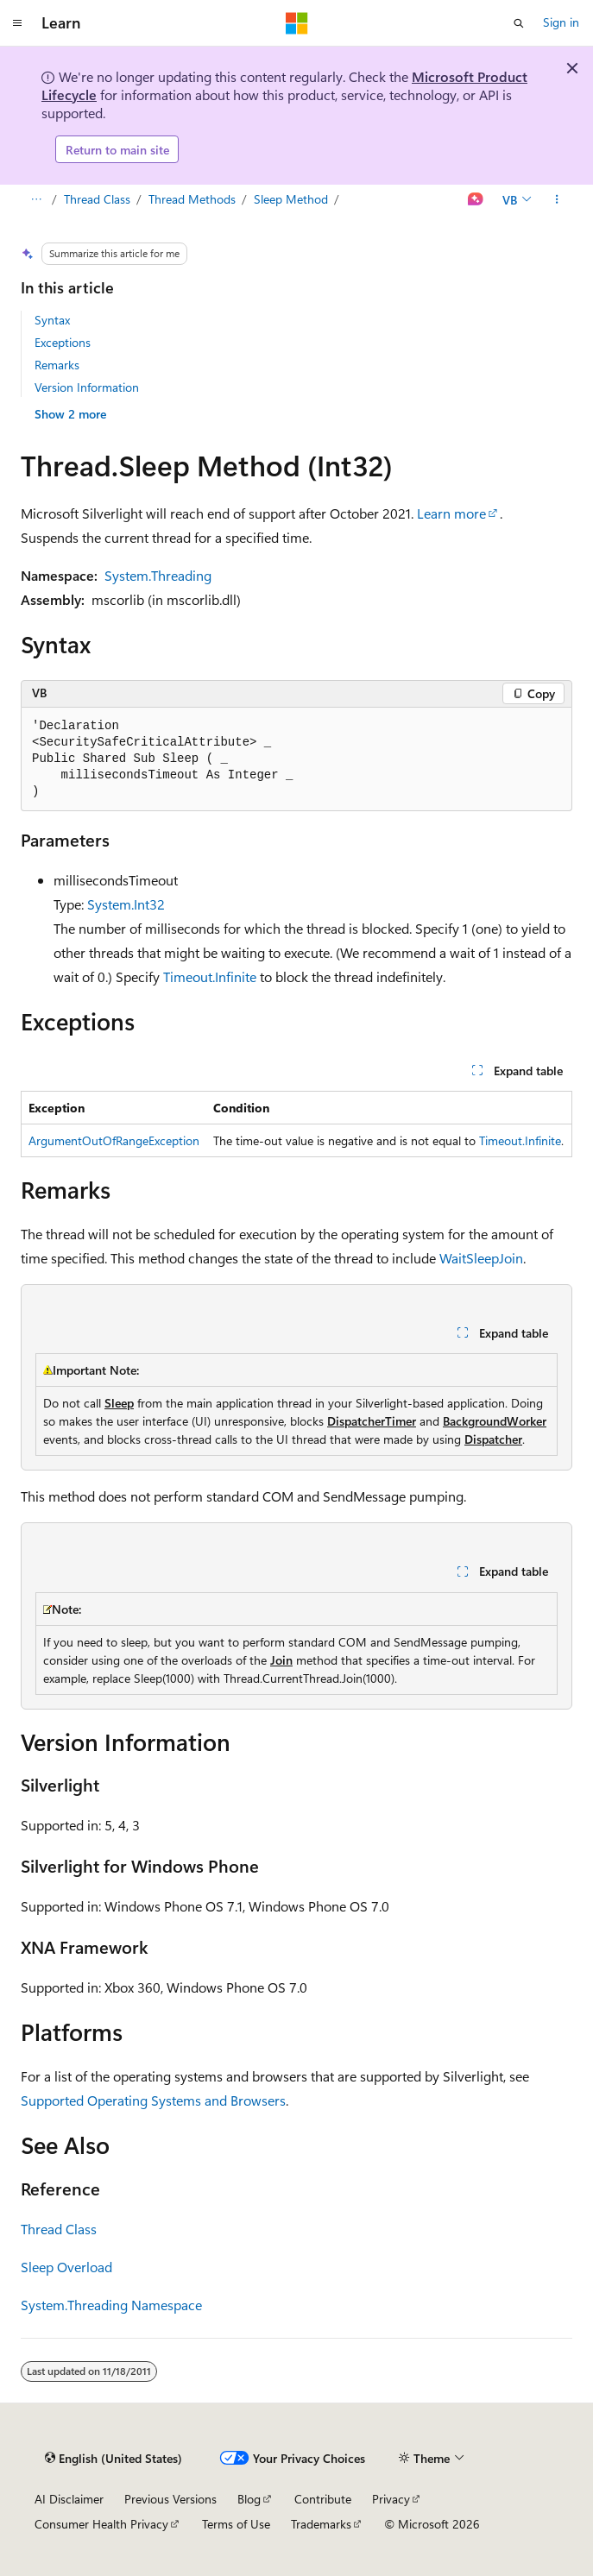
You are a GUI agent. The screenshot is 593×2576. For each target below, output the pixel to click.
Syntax (52, 320)
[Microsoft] (297, 23)
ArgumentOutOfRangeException (113, 1140)
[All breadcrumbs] (36, 200)
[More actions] (557, 200)
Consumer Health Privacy (101, 2524)
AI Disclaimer (69, 2499)
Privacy (391, 2499)
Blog (249, 2499)
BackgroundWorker (494, 1421)
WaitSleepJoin (481, 1258)
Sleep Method (292, 199)
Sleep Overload (66, 2267)
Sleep (119, 1403)
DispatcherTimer (371, 1421)
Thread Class (97, 199)
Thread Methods (192, 199)
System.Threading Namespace (111, 2305)
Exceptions (63, 342)
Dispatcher (493, 1439)
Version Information (87, 387)
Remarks (57, 364)
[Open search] (519, 23)
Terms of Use (236, 2524)
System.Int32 (126, 904)
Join (281, 1660)
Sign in (561, 22)
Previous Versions (170, 2499)
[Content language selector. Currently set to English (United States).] (113, 2458)
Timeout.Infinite (209, 976)
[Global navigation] (17, 23)
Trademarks (321, 2524)
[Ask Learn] (476, 200)
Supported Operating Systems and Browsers (153, 2100)
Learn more (451, 513)
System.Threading (157, 575)
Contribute (322, 2499)
